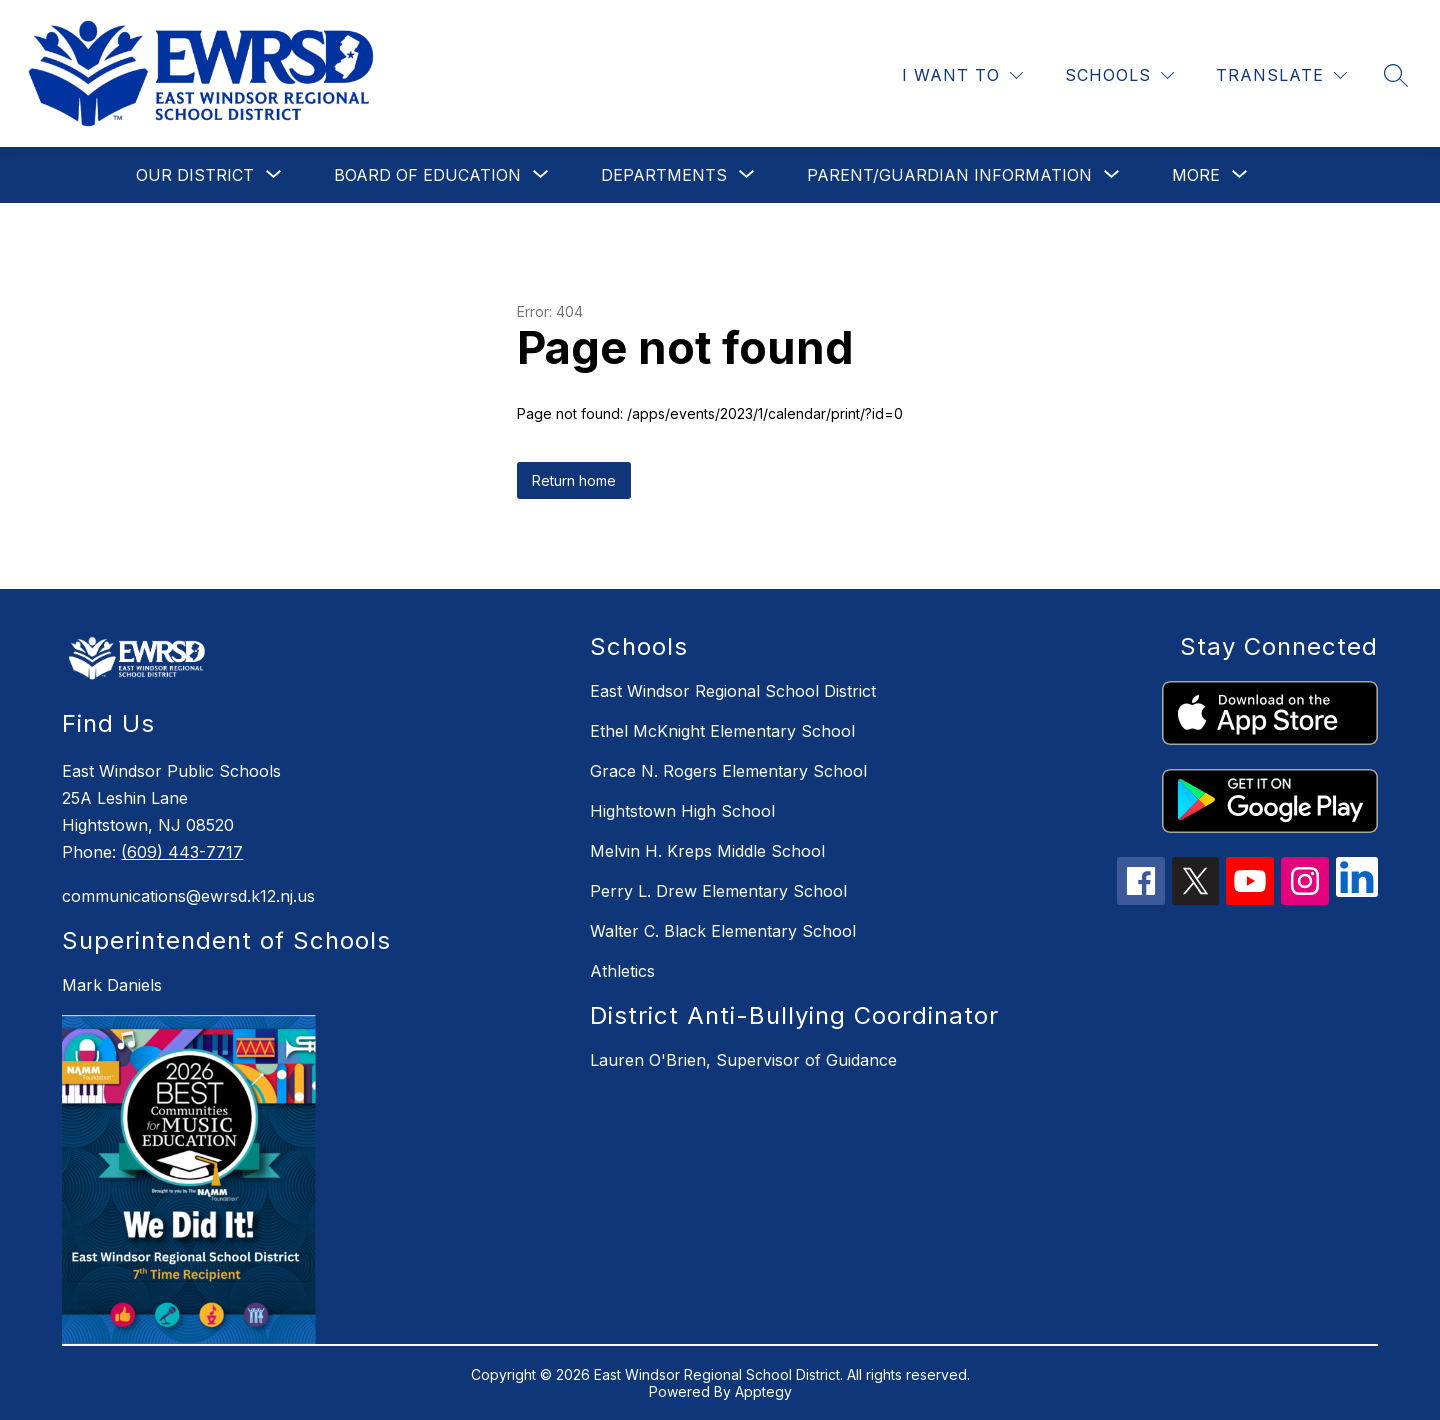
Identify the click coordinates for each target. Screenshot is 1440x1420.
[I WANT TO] (962, 75)
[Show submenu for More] (1196, 175)
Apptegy (763, 1391)
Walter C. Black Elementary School (723, 931)
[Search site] (1396, 75)
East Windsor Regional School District (733, 691)
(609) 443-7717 (182, 852)
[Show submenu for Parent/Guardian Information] (949, 175)
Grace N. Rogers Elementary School (728, 771)
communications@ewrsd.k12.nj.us (188, 896)
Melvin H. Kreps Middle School (707, 851)
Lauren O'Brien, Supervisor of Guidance (743, 1060)
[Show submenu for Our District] (195, 175)
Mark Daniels (112, 985)
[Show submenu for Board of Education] (427, 175)
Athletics (622, 971)
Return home (574, 480)
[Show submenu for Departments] (664, 175)
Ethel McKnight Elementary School (722, 731)
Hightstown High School (682, 811)
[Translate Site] (1281, 75)
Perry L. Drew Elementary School (718, 891)
